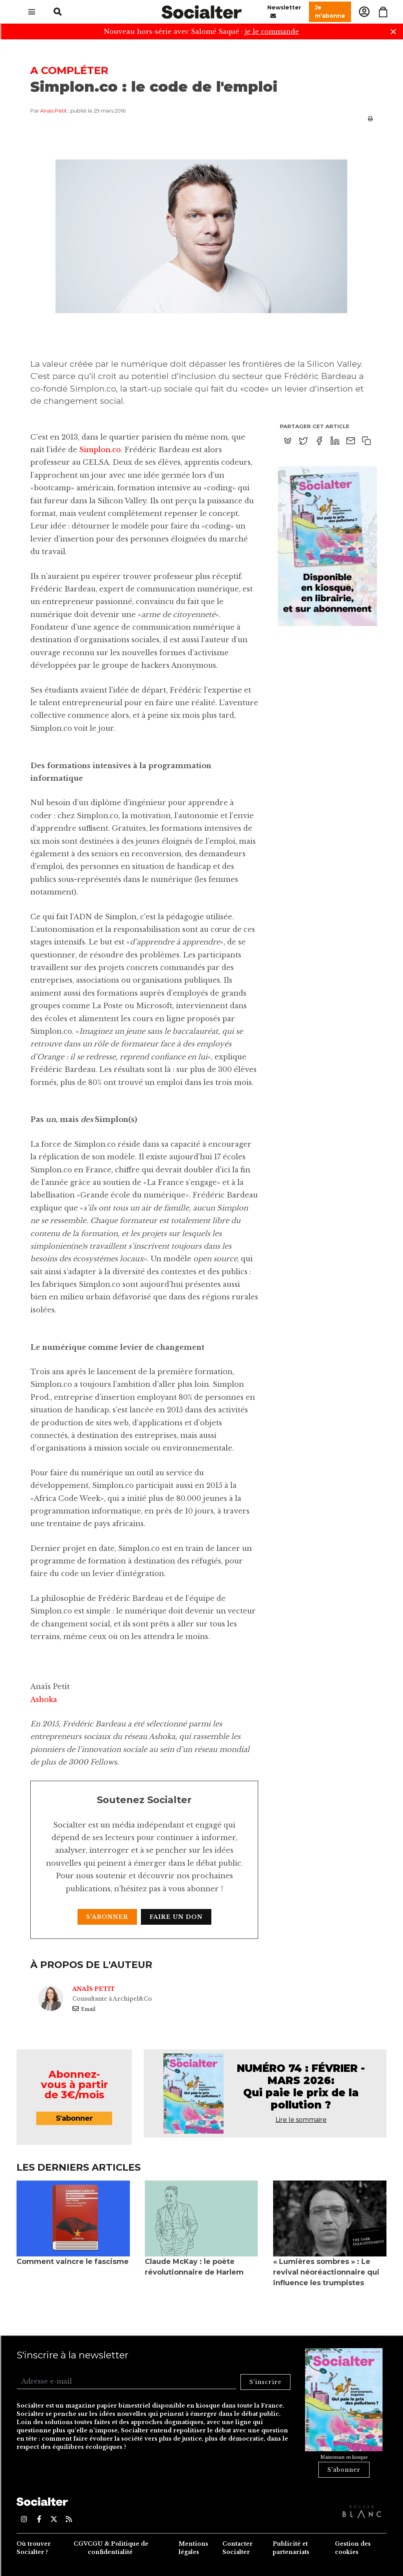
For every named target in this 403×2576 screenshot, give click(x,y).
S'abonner (107, 1916)
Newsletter (284, 12)
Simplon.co (100, 449)
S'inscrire (265, 2382)
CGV (81, 2543)
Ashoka (43, 1699)
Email (83, 2008)
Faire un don (176, 1916)
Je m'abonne (330, 11)
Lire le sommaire (301, 2119)
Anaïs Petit (53, 110)
